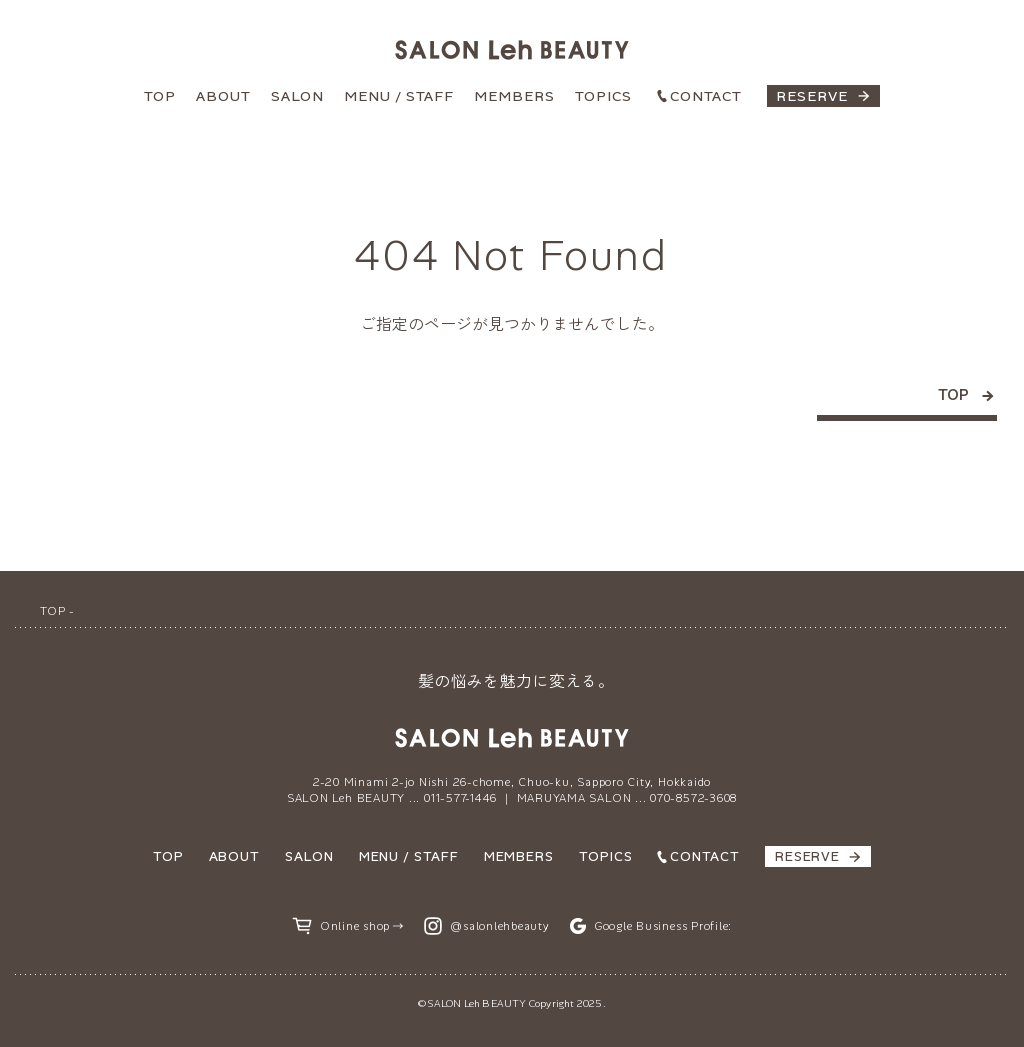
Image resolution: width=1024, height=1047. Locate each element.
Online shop (355, 926)
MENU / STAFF (399, 96)
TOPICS (603, 96)
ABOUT (223, 96)
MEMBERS (514, 96)
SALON (297, 96)
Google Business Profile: (663, 926)
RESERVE (812, 96)
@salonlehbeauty (500, 926)
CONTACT (706, 96)
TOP (160, 96)
